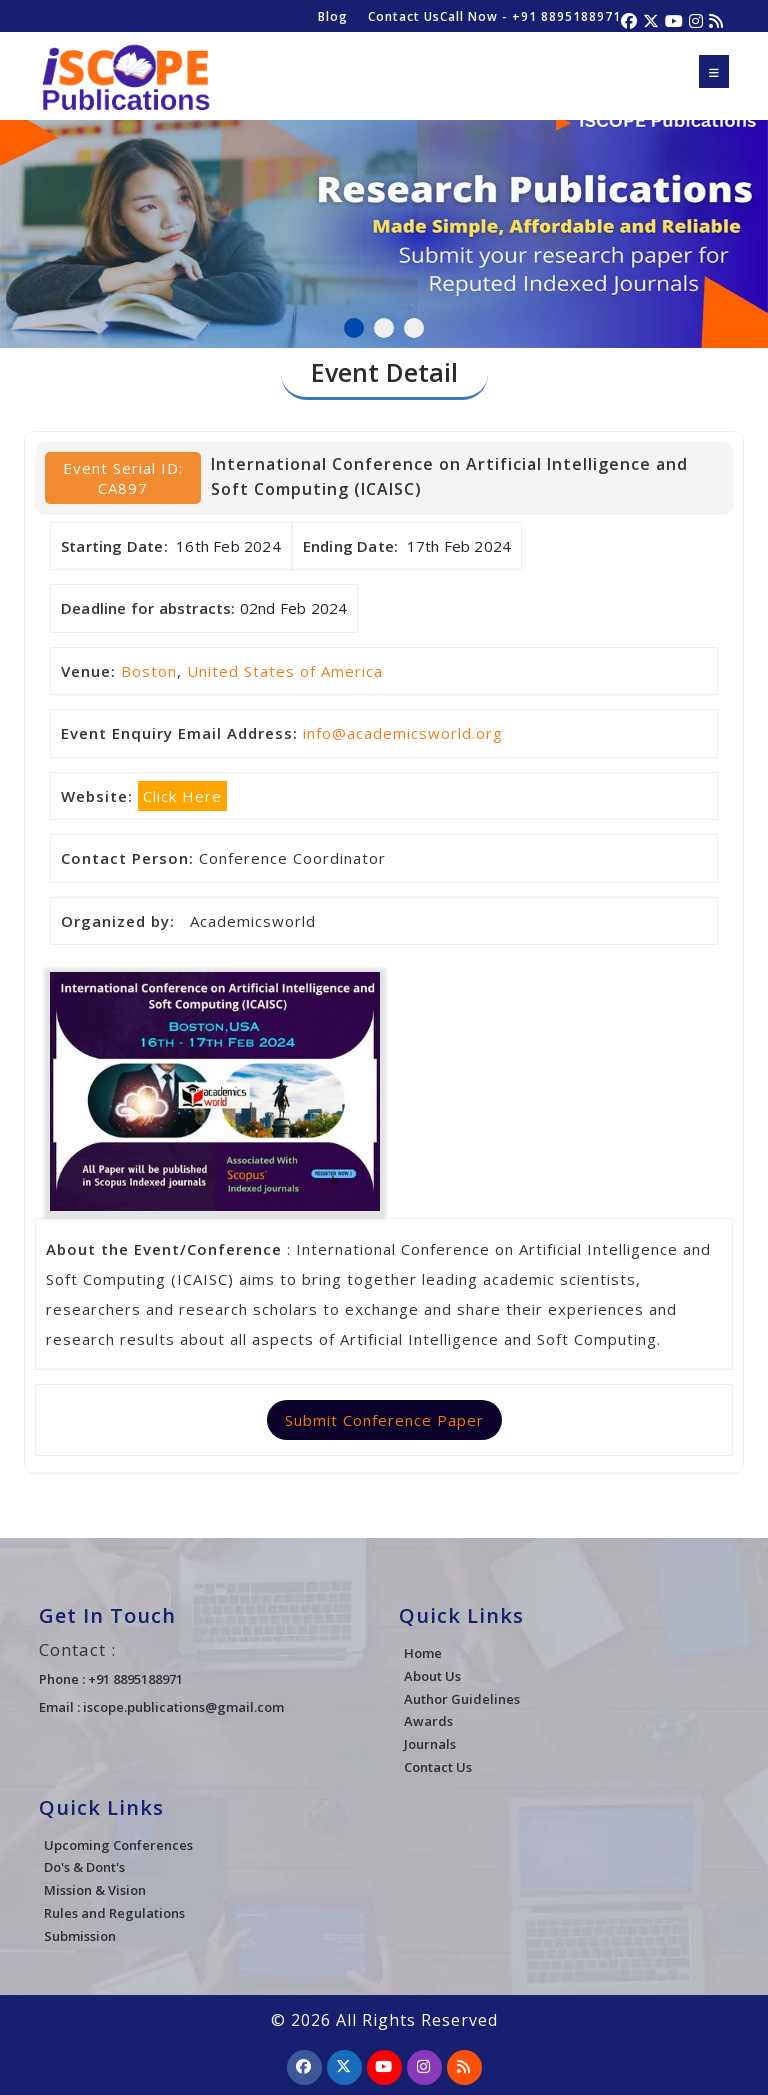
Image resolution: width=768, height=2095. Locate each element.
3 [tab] (414, 328)
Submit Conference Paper (384, 1420)
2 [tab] (384, 328)
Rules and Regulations (114, 1913)
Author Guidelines (462, 1699)
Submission (80, 1936)
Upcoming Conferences (118, 1845)
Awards (428, 1721)
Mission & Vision (95, 1890)
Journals (430, 1744)
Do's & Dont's (84, 1867)
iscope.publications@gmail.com (183, 1707)
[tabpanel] (384, 223)
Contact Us (404, 16)
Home (423, 1653)
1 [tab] (354, 328)
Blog (333, 16)
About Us (432, 1676)
